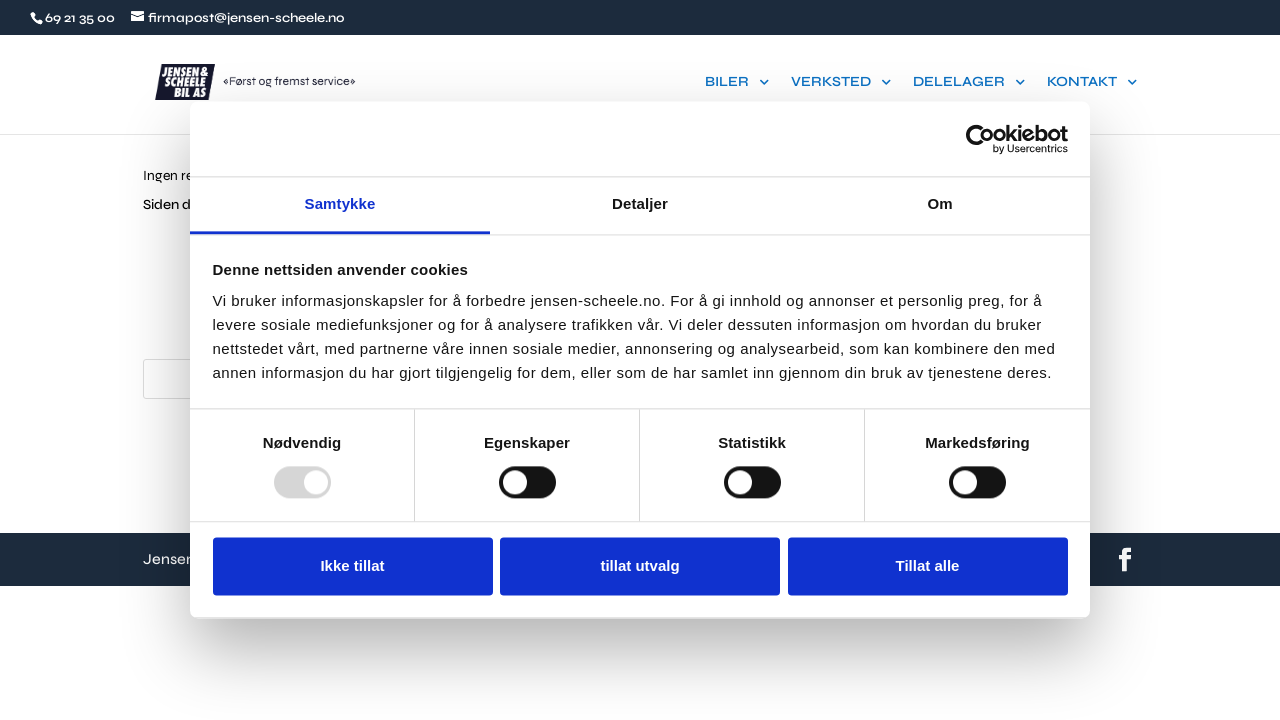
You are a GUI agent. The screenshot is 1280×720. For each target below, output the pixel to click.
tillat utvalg (639, 565)
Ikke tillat (352, 565)
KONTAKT (1082, 82)
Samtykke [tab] (340, 203)
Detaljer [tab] (640, 203)
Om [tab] (939, 203)
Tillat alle (928, 565)
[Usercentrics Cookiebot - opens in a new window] (980, 139)
